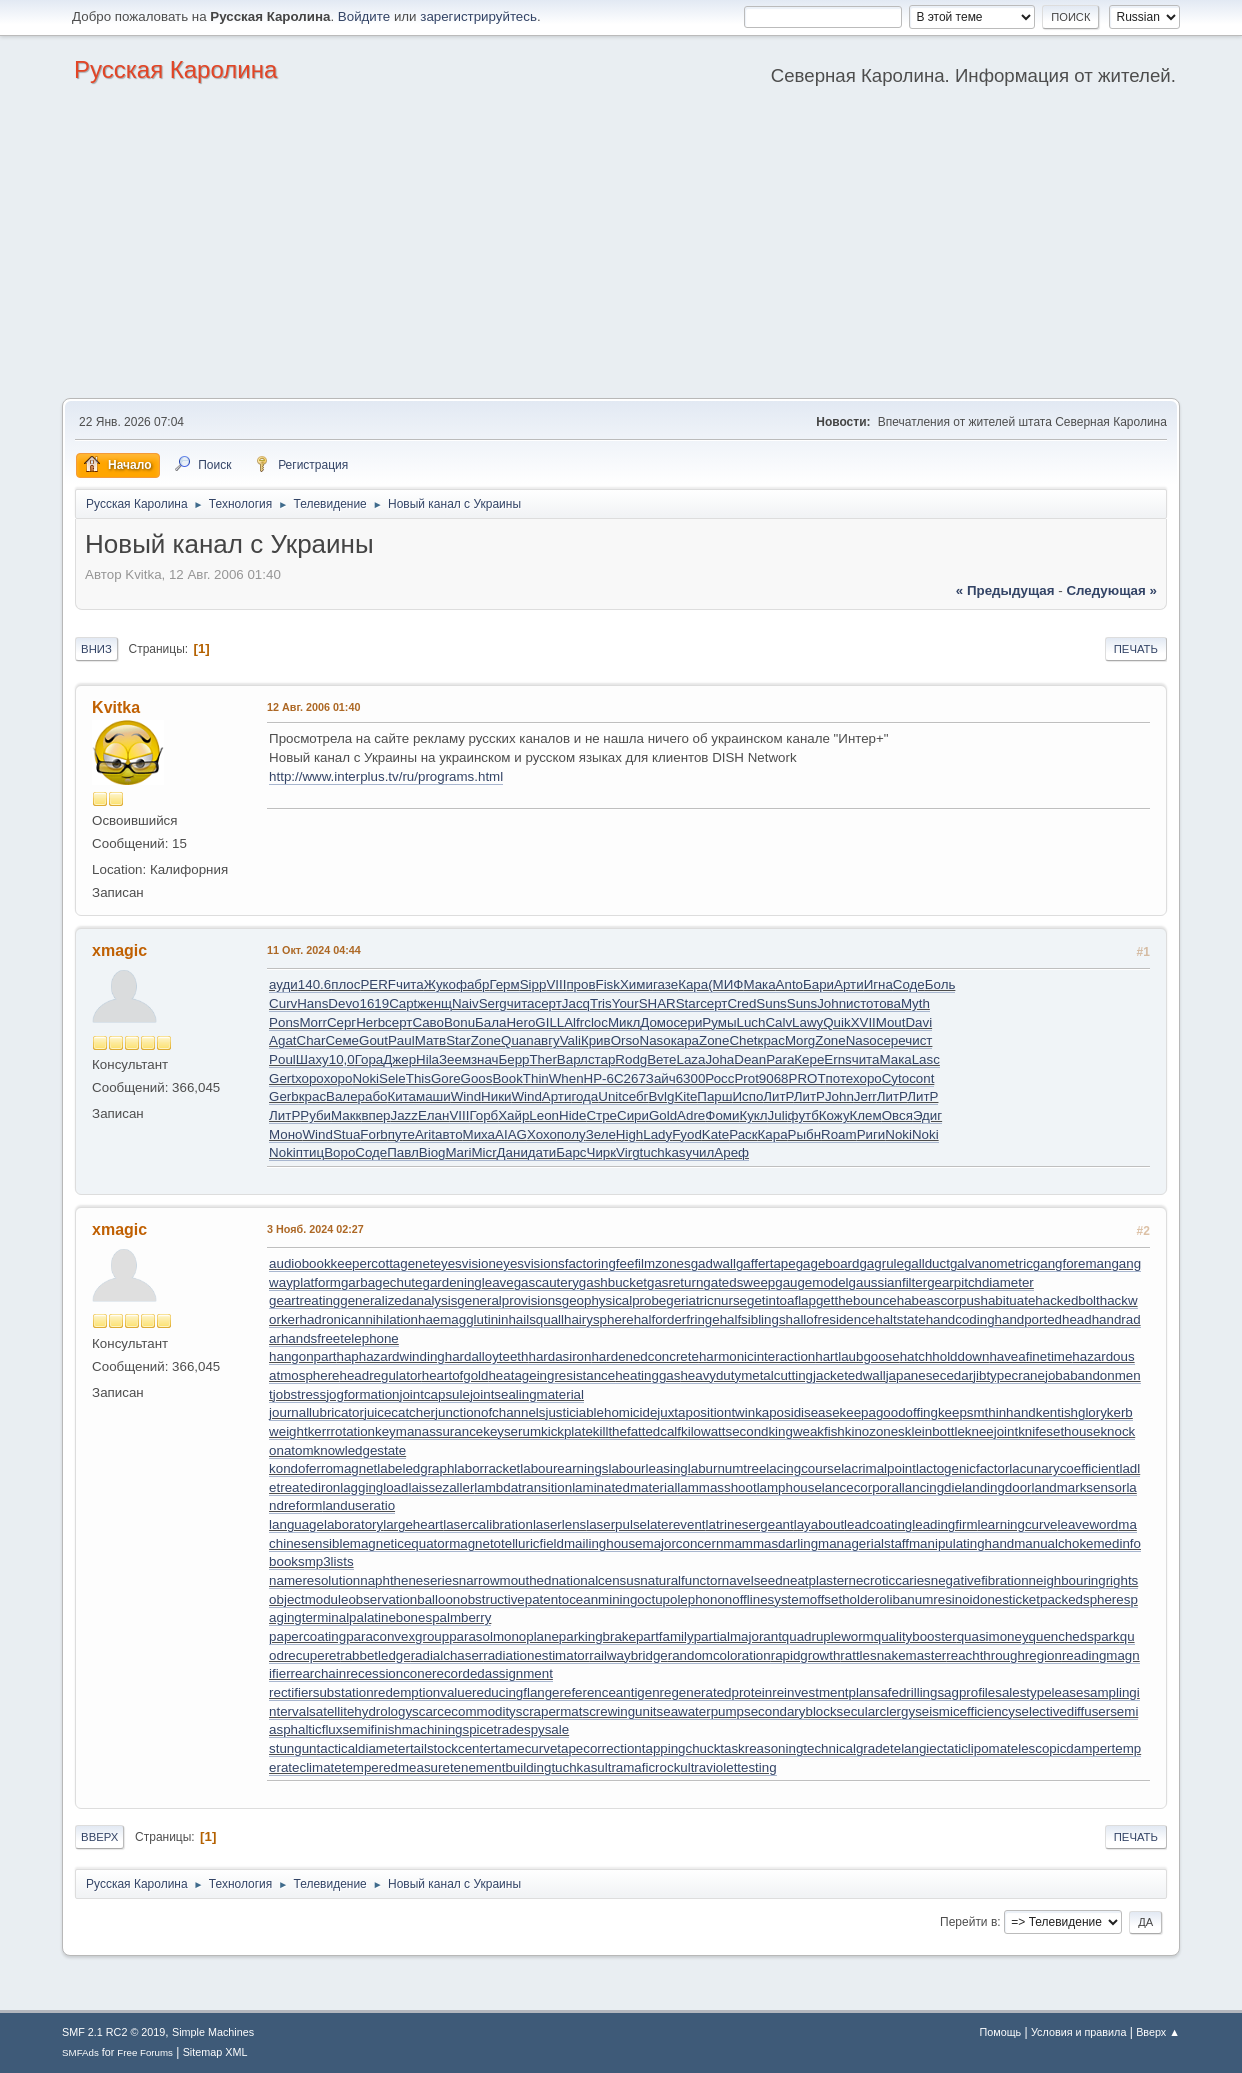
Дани (512, 1152)
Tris (601, 1003)
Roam (839, 1134)
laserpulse (616, 1524)
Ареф (731, 1152)
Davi (918, 1022)
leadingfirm (944, 1524)
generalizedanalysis (398, 1300)
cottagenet (402, 1263)
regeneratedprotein (716, 1692)
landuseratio (358, 1505)
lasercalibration (488, 1524)
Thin (536, 1078)
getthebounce (856, 1300)
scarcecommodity (464, 1711)
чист (918, 1040)
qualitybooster (915, 1636)
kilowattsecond (724, 1431)
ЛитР (778, 1096)
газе (665, 984)
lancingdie (932, 1487)
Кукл (753, 1115)
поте (839, 1078)
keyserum (512, 1431)
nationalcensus (595, 1580)
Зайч (661, 1078)
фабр (472, 984)
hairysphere (599, 1319)
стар (601, 1059)
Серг (341, 1022)
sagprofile (966, 1692)
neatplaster (816, 1580)
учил (700, 1152)
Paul (401, 1040)
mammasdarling (770, 1543)
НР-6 (599, 1078)
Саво (428, 1022)
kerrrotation (341, 1431)
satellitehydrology (360, 1711)
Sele (392, 1078)
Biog (432, 1152)
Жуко (440, 984)
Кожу (834, 1115)
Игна (878, 984)
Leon (544, 1115)
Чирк (602, 1152)
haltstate (900, 1319)
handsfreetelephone (340, 1338)
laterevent (676, 1524)
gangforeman (1072, 1263)
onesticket (1010, 1599)
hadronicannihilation (358, 1319)
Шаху (312, 1059)
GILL (549, 1022)
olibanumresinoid (929, 1599)
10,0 (342, 1059)
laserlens (559, 1524)
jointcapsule (435, 1394)
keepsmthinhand (987, 1412)
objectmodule (308, 1599)
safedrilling (906, 1692)
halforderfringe (677, 1319)
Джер (399, 1059)
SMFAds (80, 2052)
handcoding (960, 1319)
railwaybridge (628, 1655)
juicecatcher (399, 1412)
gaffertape (766, 1263)
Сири (633, 1115)
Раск (743, 1134)
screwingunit (619, 1711)
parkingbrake (597, 1636)
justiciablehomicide (601, 1412)
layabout (819, 1524)
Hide (572, 1115)
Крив (596, 1040)
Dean (750, 1059)
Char (311, 1040)
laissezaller (441, 1487)
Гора (369, 1059)
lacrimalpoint (878, 1468)
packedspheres (1085, 1599)
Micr (483, 1152)
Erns (837, 1059)
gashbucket (613, 1282)
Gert (282, 1078)
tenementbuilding (501, 1767)
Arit (425, 1134)
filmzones (662, 1263)
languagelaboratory (326, 1524)
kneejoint (991, 1431)
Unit (610, 1096)
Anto (789, 984)
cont (921, 1078)
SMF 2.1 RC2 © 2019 (113, 2032)
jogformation (362, 1394)
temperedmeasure (396, 1767)
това (887, 1003)
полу (571, 1134)
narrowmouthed (505, 1580)
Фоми (722, 1115)
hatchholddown (945, 1356)
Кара (693, 984)
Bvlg (661, 1096)
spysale (546, 1729)
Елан (433, 1115)
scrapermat (549, 1711)
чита (410, 984)
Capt (403, 1003)
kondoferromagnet (323, 1468)
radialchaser (447, 1655)
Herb (370, 1022)
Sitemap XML (215, 2052)
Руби (315, 1115)
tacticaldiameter (363, 1748)
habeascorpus (939, 1300)
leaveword (1088, 1524)
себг (635, 1096)
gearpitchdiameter (980, 1282)
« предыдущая (1005, 590)
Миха (479, 1134)
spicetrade (493, 1729)
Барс (571, 1152)
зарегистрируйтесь (478, 16)
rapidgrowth (806, 1655)
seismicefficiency (965, 1711)
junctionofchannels (490, 1412)
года (584, 1096)
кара (685, 1040)
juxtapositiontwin (706, 1412)
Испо (747, 1096)
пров (580, 984)
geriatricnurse (706, 1300)
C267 (630, 1078)
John (831, 1003)
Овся (897, 1115)
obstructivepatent (511, 1599)
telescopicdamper (1059, 1748)
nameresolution (314, 1580)
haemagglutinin (463, 1319)
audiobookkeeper (320, 1263)
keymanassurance (429, 1431)
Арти (849, 984)
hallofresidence (831, 1319)
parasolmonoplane (504, 1636)
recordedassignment (492, 1673)
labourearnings (564, 1468)
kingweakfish (806, 1431)
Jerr (865, 1096)
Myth (915, 1003)
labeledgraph (415, 1468)
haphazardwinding (391, 1356)
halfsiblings (753, 1319)
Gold (663, 1115)
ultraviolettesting (728, 1767)
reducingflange (515, 1692)
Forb (373, 1134)
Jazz (404, 1115)
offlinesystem (771, 1599)
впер (375, 1115)
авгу (547, 1040)
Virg (627, 1152)
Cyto (895, 1078)
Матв (431, 1040)
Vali (570, 1040)
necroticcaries (890, 1580)
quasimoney (993, 1636)
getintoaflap (781, 1300)
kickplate (567, 1431)
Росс (719, 1078)
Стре (601, 1115)
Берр (513, 1059)
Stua (346, 1134)
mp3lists (329, 1561)
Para (780, 1059)
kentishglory (1071, 1412)
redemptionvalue (423, 1692)
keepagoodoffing (889, 1412)
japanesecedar (929, 1375)
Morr (312, 1022)
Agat (282, 1040)
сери (687, 1022)
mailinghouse (603, 1543)
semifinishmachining (402, 1729)
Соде (909, 984)
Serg (493, 1003)
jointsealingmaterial (527, 1394)
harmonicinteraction (757, 1356)
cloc (596, 1022)
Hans (312, 1003)
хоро (309, 1078)
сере (891, 1040)
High (629, 1134)
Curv (283, 1003)
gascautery (546, 1282)
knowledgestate (360, 1450)
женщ (434, 1003)
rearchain (319, 1673)
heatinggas (647, 1375)
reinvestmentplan (823, 1692)
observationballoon (404, 1599)
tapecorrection (599, 1748)
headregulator (380, 1375)
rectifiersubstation (321, 1692)
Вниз (96, 649)
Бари (818, 984)
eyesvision (465, 1263)
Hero (520, 1022)
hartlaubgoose (857, 1356)
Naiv (465, 1003)
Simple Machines (213, 2032)
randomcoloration (719, 1655)
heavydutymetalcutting (746, 1375)
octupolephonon (684, 1599)
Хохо (542, 1134)
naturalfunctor (681, 1580)
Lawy (807, 1022)
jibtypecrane (1009, 1375)
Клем (866, 1115)
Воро (339, 1152)
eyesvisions (530, 1263)
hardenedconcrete (644, 1356)
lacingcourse (803, 1468)
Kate (715, 1134)
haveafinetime (1030, 1356)
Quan (517, 1040)
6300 (691, 1078)
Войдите (364, 16)
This (418, 1078)
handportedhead (1043, 1319)
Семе (342, 1040)
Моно (285, 1134)
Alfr (574, 1022)
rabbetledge (375, 1655)
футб (803, 1115)
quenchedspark (1074, 1636)
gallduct (927, 1263)
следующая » (1111, 590)
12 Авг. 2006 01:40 (313, 707)
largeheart (413, 1524)
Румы (719, 1022)
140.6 (314, 984)
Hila (427, 1059)
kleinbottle (935, 1431)
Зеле (601, 1134)
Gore (446, 1078)
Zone (486, 1040)
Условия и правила (1078, 2032)
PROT (807, 1078)
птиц (310, 1152)
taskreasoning (761, 1748)
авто (449, 1134)
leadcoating (878, 1524)
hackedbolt (1067, 1300)
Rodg (631, 1059)
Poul (282, 1059)
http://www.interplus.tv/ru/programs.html (386, 776)
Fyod (687, 1134)
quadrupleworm (828, 1636)
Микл (624, 1022)
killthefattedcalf (637, 1431)
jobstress (299, 1394)
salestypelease (1039, 1692)
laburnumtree (727, 1468)
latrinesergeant (750, 1524)
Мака (759, 984)
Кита (401, 1096)
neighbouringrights (1084, 1580)
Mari (458, 1152)
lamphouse (789, 1487)
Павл (403, 1152)
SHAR (657, 1003)
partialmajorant (738, 1636)
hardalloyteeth (487, 1356)
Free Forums (145, 2052)
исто (859, 1003)
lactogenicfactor (962, 1468)
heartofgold (455, 1375)
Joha (719, 1059)
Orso (625, 1040)
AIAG (511, 1134)
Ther (542, 1059)
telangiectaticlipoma (948, 1748)
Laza (690, 1059)
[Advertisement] (621, 248)
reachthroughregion (1004, 1655)
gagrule (881, 1263)
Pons (284, 1022)
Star (688, 1003)
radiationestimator (536, 1655)
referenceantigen (610, 1692)
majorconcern (683, 1543)
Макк (346, 1115)
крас (771, 1040)
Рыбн (804, 1134)
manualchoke (1053, 1543)
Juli (778, 1115)
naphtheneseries (409, 1580)
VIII (556, 984)
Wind (466, 1096)
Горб (483, 1115)
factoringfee (600, 1263)
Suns (771, 1003)
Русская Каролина (175, 69)
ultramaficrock (638, 1767)
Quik (836, 1022)
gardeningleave (467, 1282)
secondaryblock (790, 1711)
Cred (741, 1003)
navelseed (752, 1580)
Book (507, 1078)
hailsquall (536, 1319)
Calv (778, 1022)
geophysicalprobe (614, 1300)
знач (485, 1059)
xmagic (119, 950)
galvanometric (991, 1263)
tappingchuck (681, 1748)
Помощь (1001, 2032)
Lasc (926, 1059)
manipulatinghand (961, 1543)
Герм (504, 984)
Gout (373, 1040)
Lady (657, 1134)
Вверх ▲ (1158, 2032)
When (566, 1078)
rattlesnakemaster (893, 1655)
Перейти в (968, 1922)
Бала (490, 1022)
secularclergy (876, 1711)
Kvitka (116, 707)
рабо (373, 1096)
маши (433, 1096)
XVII (863, 1022)
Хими (636, 984)
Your (625, 1003)
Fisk (608, 984)
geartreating (304, 1300)
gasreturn (675, 1282)
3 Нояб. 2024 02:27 (315, 1229)
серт (548, 1003)
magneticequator (399, 1543)
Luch (751, 1022)
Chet (743, 1040)
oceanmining (600, 1599)
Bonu (459, 1022)
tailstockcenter (452, 1748)
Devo (343, 1003)
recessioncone (389, 1673)
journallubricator (316, 1412)
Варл (572, 1059)
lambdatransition (523, 1487)
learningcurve (1018, 1524)
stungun (292, 1748)
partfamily (665, 1636)
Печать (1136, 649)
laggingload (374, 1487)
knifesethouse (1059, 1431)
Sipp (533, 984)
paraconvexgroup (397, 1636)
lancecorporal (862, 1487)
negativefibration (980, 1580)
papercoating (307, 1636)
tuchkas (663, 1152)
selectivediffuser (1062, 1711)
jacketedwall (849, 1375)
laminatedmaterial (624, 1487)
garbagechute (382, 1282)
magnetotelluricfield (506, 1543)
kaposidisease (797, 1412)
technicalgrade (846, 1748)
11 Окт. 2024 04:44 (314, 950)
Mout (891, 1022)
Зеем (455, 1059)
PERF (378, 984)
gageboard (828, 1263)
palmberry (461, 1617)
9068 (774, 1078)
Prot (746, 1078)
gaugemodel (811, 1282)
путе (401, 1134)
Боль (940, 984)
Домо (656, 1022)
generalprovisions (509, 1300)
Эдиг (927, 1115)
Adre (691, 1115)
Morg (800, 1040)
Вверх (99, 1837)
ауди (283, 984)
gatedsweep (739, 1282)
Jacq (576, 1003)
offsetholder (844, 1599)
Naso (655, 1040)
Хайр (513, 1115)
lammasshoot (716, 1487)
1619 (374, 1003)
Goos (477, 1078)
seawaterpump (700, 1711)
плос (345, 984)
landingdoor (997, 1487)
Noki (365, 1078)
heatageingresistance (551, 1375)
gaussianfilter (888, 1282)
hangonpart (302, 1356)
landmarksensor (1079, 1487)
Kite (685, 1096)
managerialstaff (863, 1543)
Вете (661, 1059)
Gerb (284, 1096)
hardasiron (559, 1356)
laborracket (487, 1468)
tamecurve (526, 1748)
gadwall (713, 1263)
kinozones (875, 1431)
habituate (1007, 1300)
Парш (714, 1096)
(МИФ (725, 984)
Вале (342, 1096)
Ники (496, 1096)
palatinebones (390, 1617)
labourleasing (647, 1468)
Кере (809, 1059)
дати (542, 1152)
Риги (871, 1134)
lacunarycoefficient (1064, 1468)
